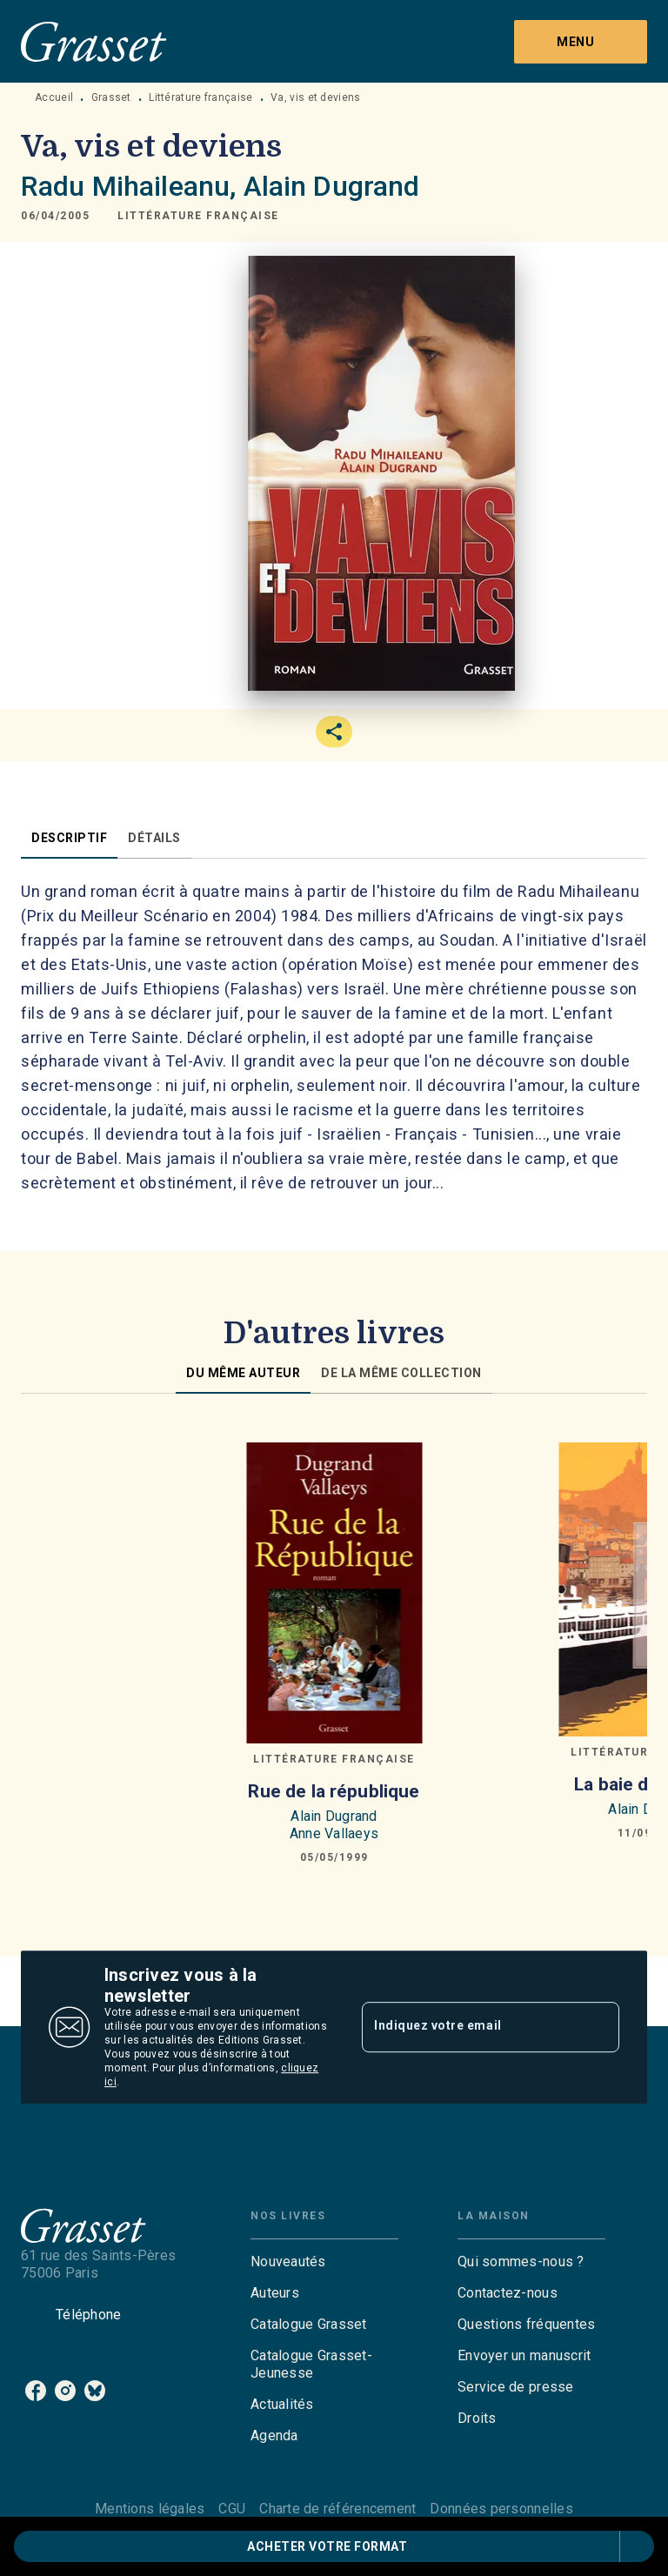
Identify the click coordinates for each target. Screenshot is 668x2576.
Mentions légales (149, 2508)
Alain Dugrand (332, 186)
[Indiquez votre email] (469, 2027)
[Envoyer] (598, 2027)
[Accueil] (94, 41)
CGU (231, 2508)
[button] (198, 216)
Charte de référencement (337, 2508)
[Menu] (580, 42)
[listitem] (35, 2390)
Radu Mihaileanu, (132, 186)
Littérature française (200, 97)
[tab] (69, 838)
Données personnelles (501, 2508)
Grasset (111, 97)
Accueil (54, 97)
